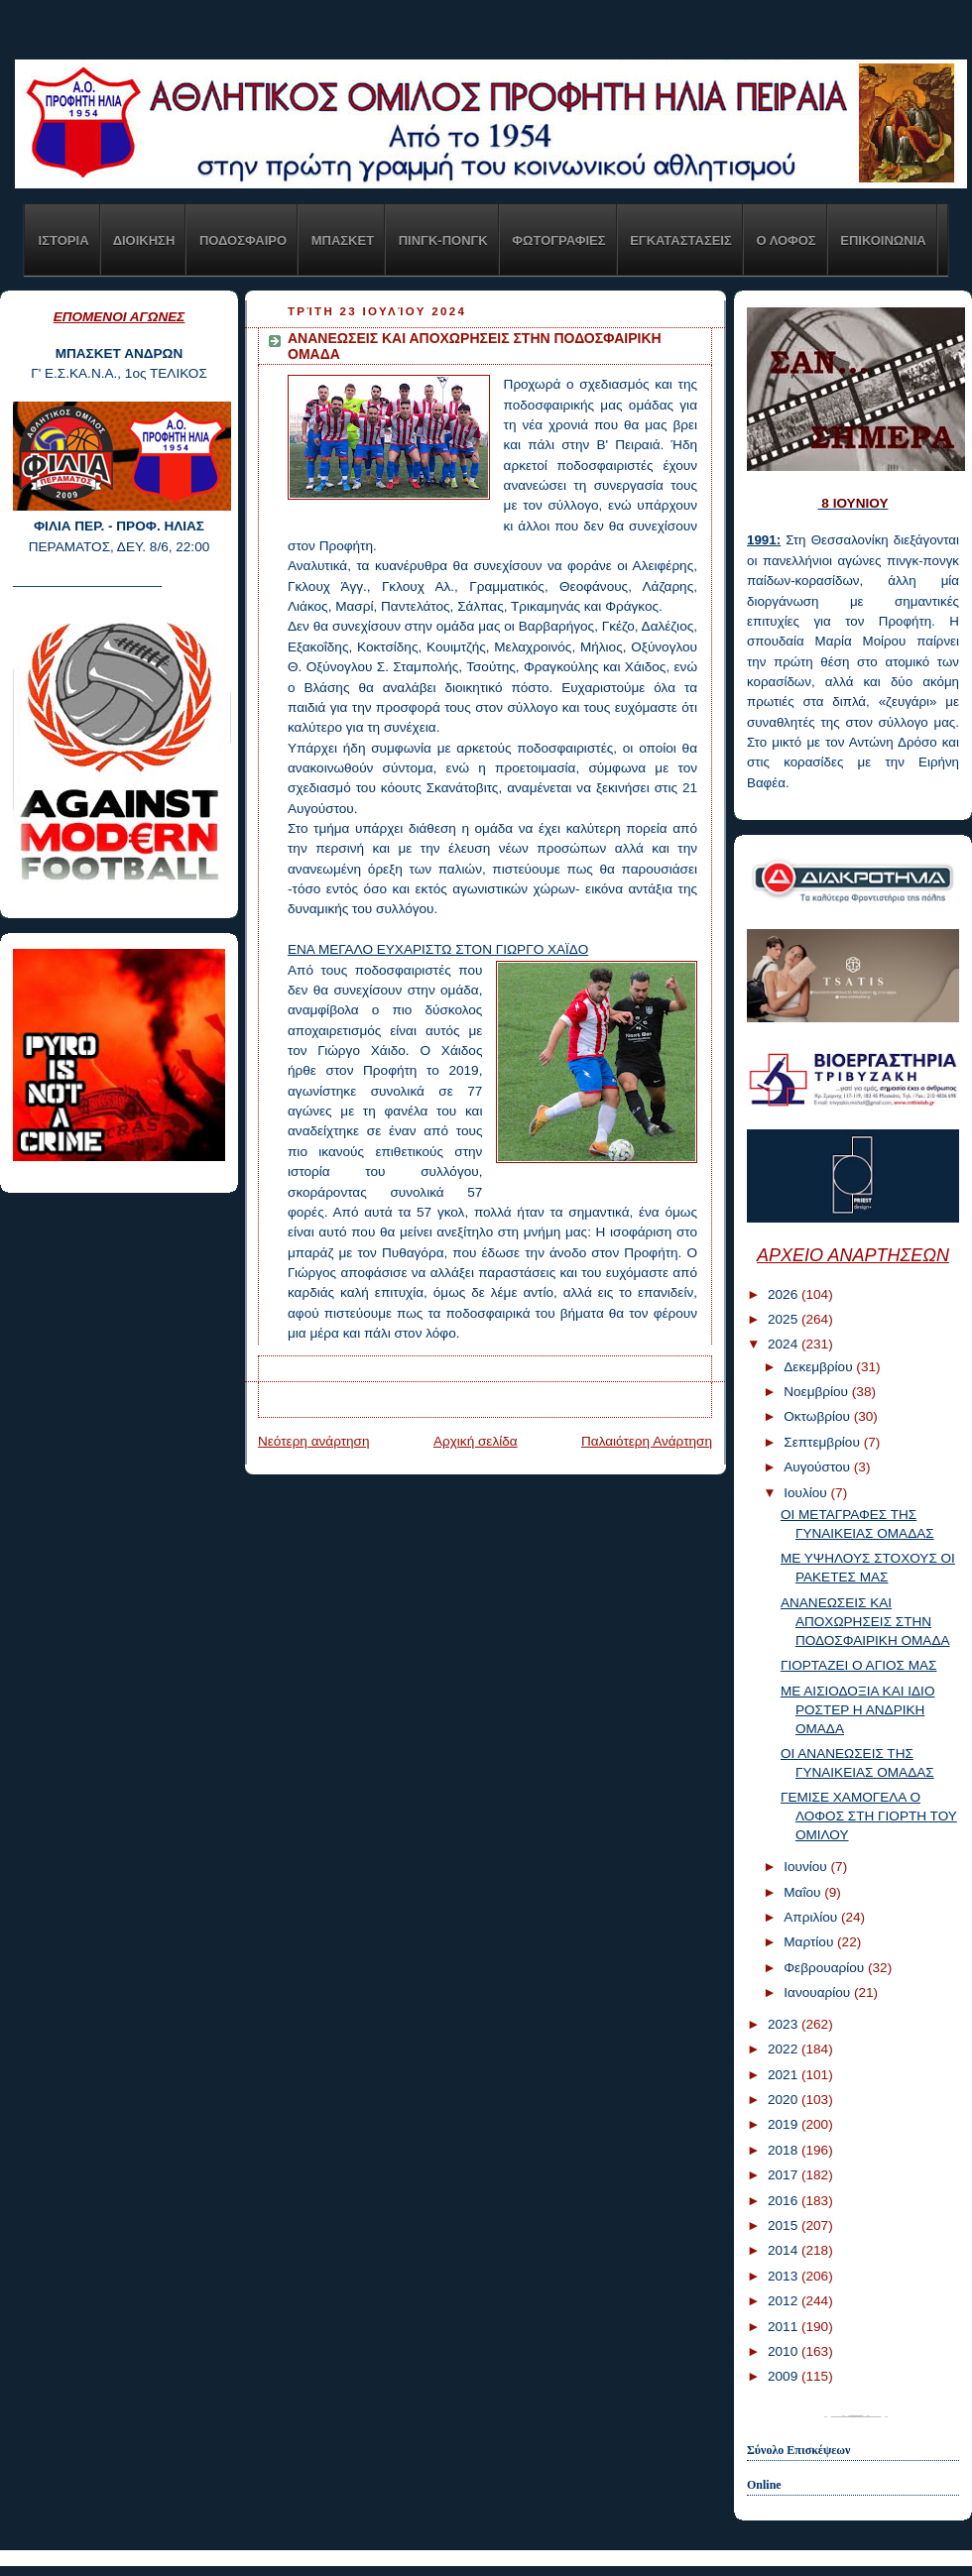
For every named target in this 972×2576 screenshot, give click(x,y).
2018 (784, 2150)
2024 (784, 1344)
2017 (784, 2174)
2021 (784, 2074)
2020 (784, 2099)
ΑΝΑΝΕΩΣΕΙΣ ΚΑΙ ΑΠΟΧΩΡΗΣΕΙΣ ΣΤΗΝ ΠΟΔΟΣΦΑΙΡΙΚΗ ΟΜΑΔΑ (865, 1621)
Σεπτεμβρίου (823, 1442)
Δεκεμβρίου (820, 1366)
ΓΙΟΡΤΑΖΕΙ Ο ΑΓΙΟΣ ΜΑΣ (859, 1665)
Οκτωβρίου (818, 1416)
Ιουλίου (807, 1492)
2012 (784, 2300)
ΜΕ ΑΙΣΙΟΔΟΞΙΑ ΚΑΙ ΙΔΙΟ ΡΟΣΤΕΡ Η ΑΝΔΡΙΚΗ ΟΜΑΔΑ (858, 1710)
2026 (784, 1294)
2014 (784, 2250)
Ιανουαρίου (819, 1992)
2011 (784, 2326)
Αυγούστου (819, 1467)
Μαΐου (804, 1892)
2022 (784, 2049)
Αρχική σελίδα (475, 1441)
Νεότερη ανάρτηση (314, 1441)
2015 (784, 2225)
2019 (784, 2124)
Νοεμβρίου (818, 1391)
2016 (784, 2200)
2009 (784, 2376)
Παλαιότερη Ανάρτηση (646, 1441)
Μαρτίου (810, 1941)
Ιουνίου (807, 1866)
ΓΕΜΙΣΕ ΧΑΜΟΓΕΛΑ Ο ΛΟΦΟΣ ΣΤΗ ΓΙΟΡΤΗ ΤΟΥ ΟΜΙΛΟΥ (869, 1816)
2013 (784, 2276)
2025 (784, 1319)
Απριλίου (812, 1917)
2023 (784, 2024)
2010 (784, 2351)
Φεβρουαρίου (826, 1967)
